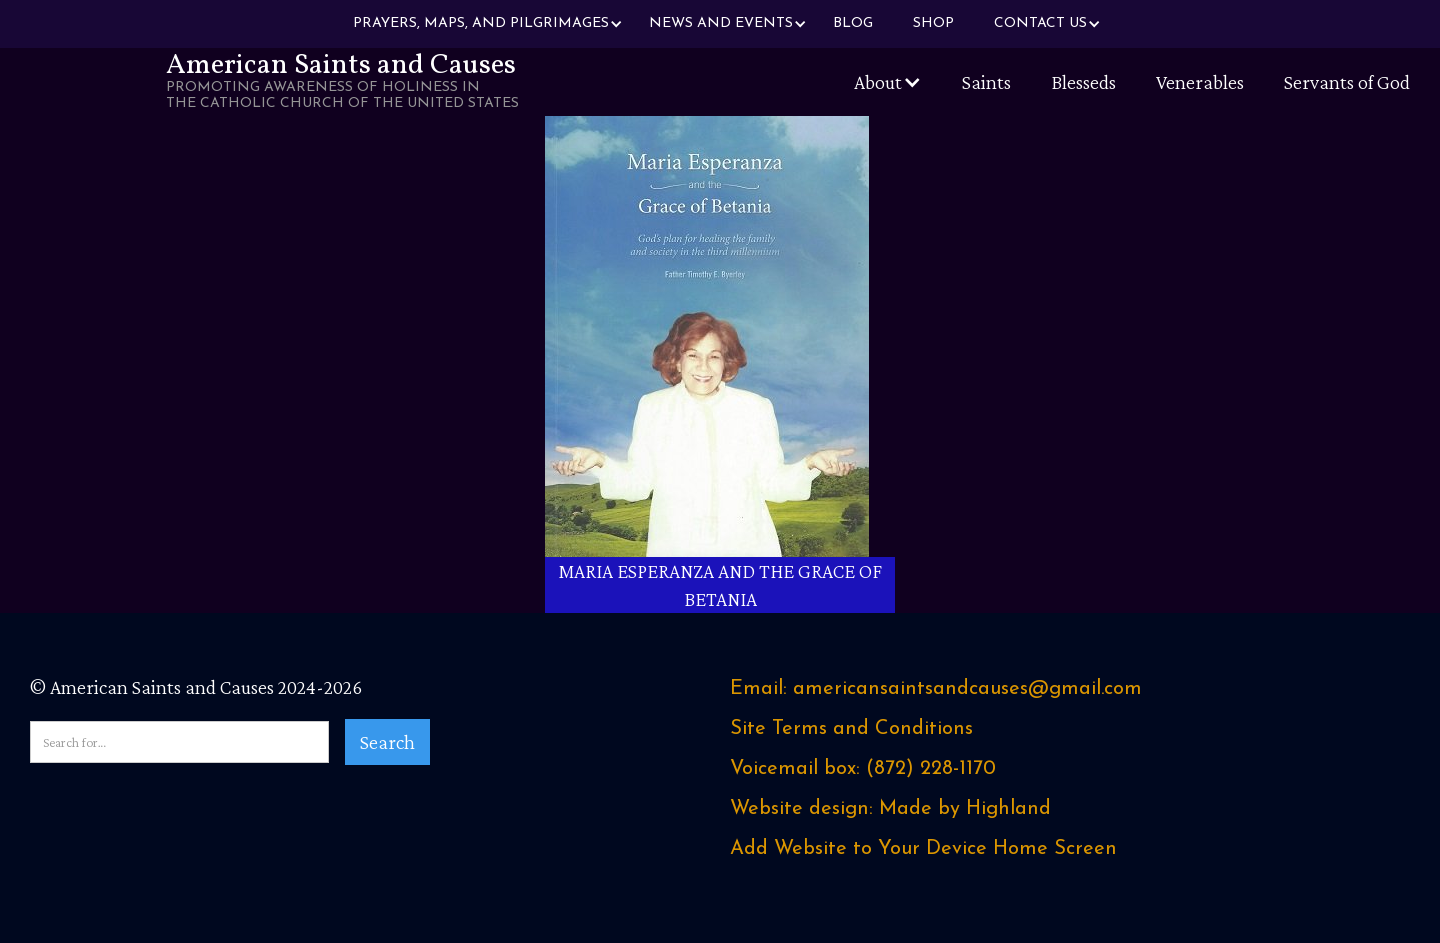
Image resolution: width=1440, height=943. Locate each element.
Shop (933, 23)
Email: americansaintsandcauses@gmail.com (936, 689)
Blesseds (1083, 82)
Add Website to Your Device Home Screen (923, 849)
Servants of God (1347, 82)
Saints (986, 82)
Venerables (1200, 82)
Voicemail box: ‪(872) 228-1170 (863, 769)
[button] (481, 24)
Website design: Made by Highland (890, 809)
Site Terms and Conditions (851, 729)
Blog (853, 23)
